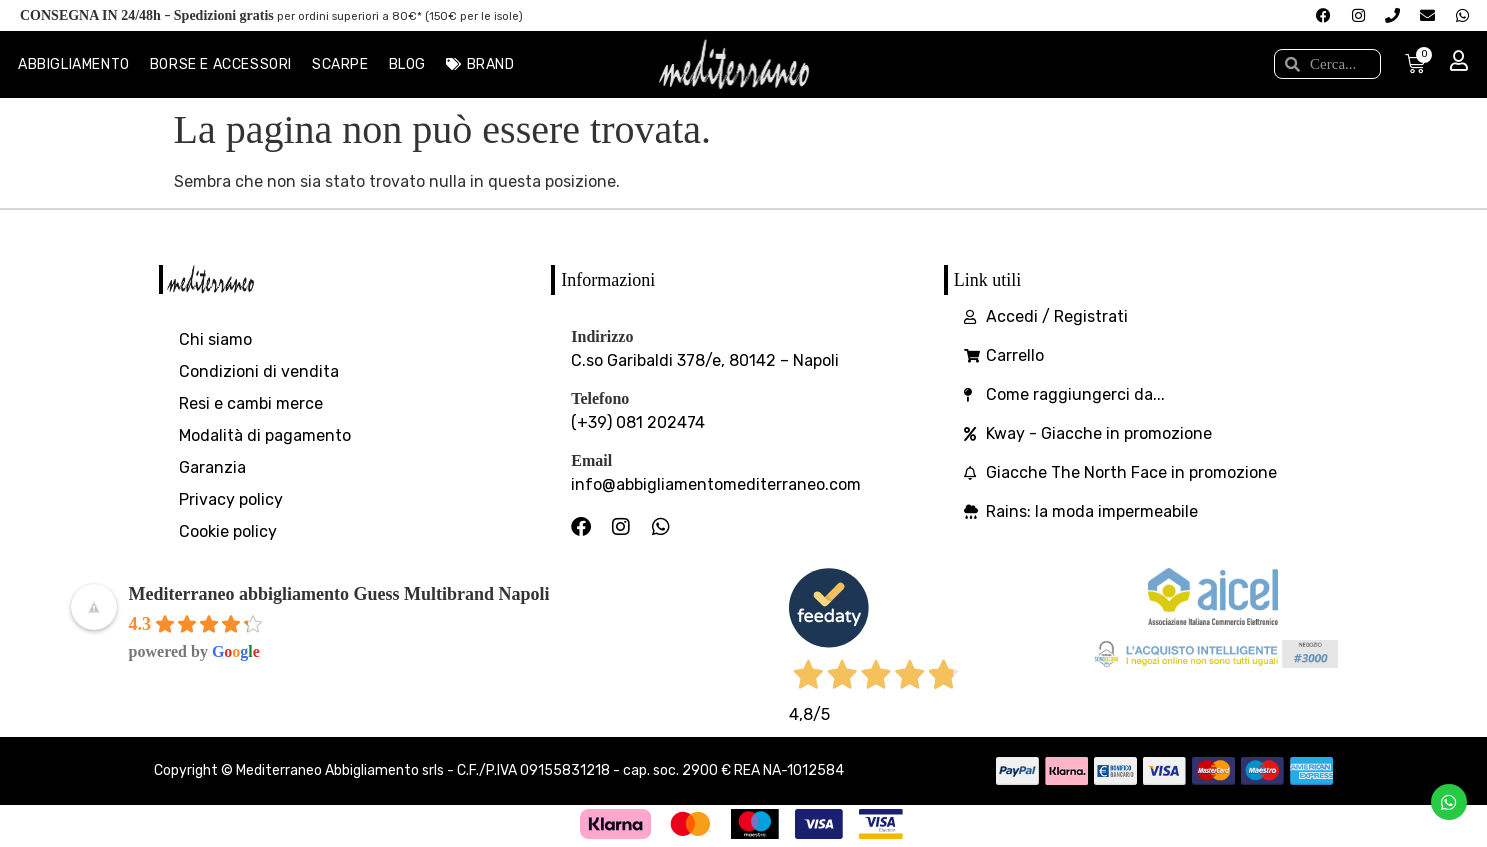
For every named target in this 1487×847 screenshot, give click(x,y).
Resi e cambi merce (251, 403)
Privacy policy (231, 499)
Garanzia (212, 467)
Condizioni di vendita (259, 371)
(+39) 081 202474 (638, 422)
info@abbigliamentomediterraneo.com (716, 484)
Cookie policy (228, 531)
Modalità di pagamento (265, 435)
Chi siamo (215, 339)
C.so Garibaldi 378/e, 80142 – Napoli (705, 360)
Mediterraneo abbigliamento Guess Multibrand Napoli (339, 594)
